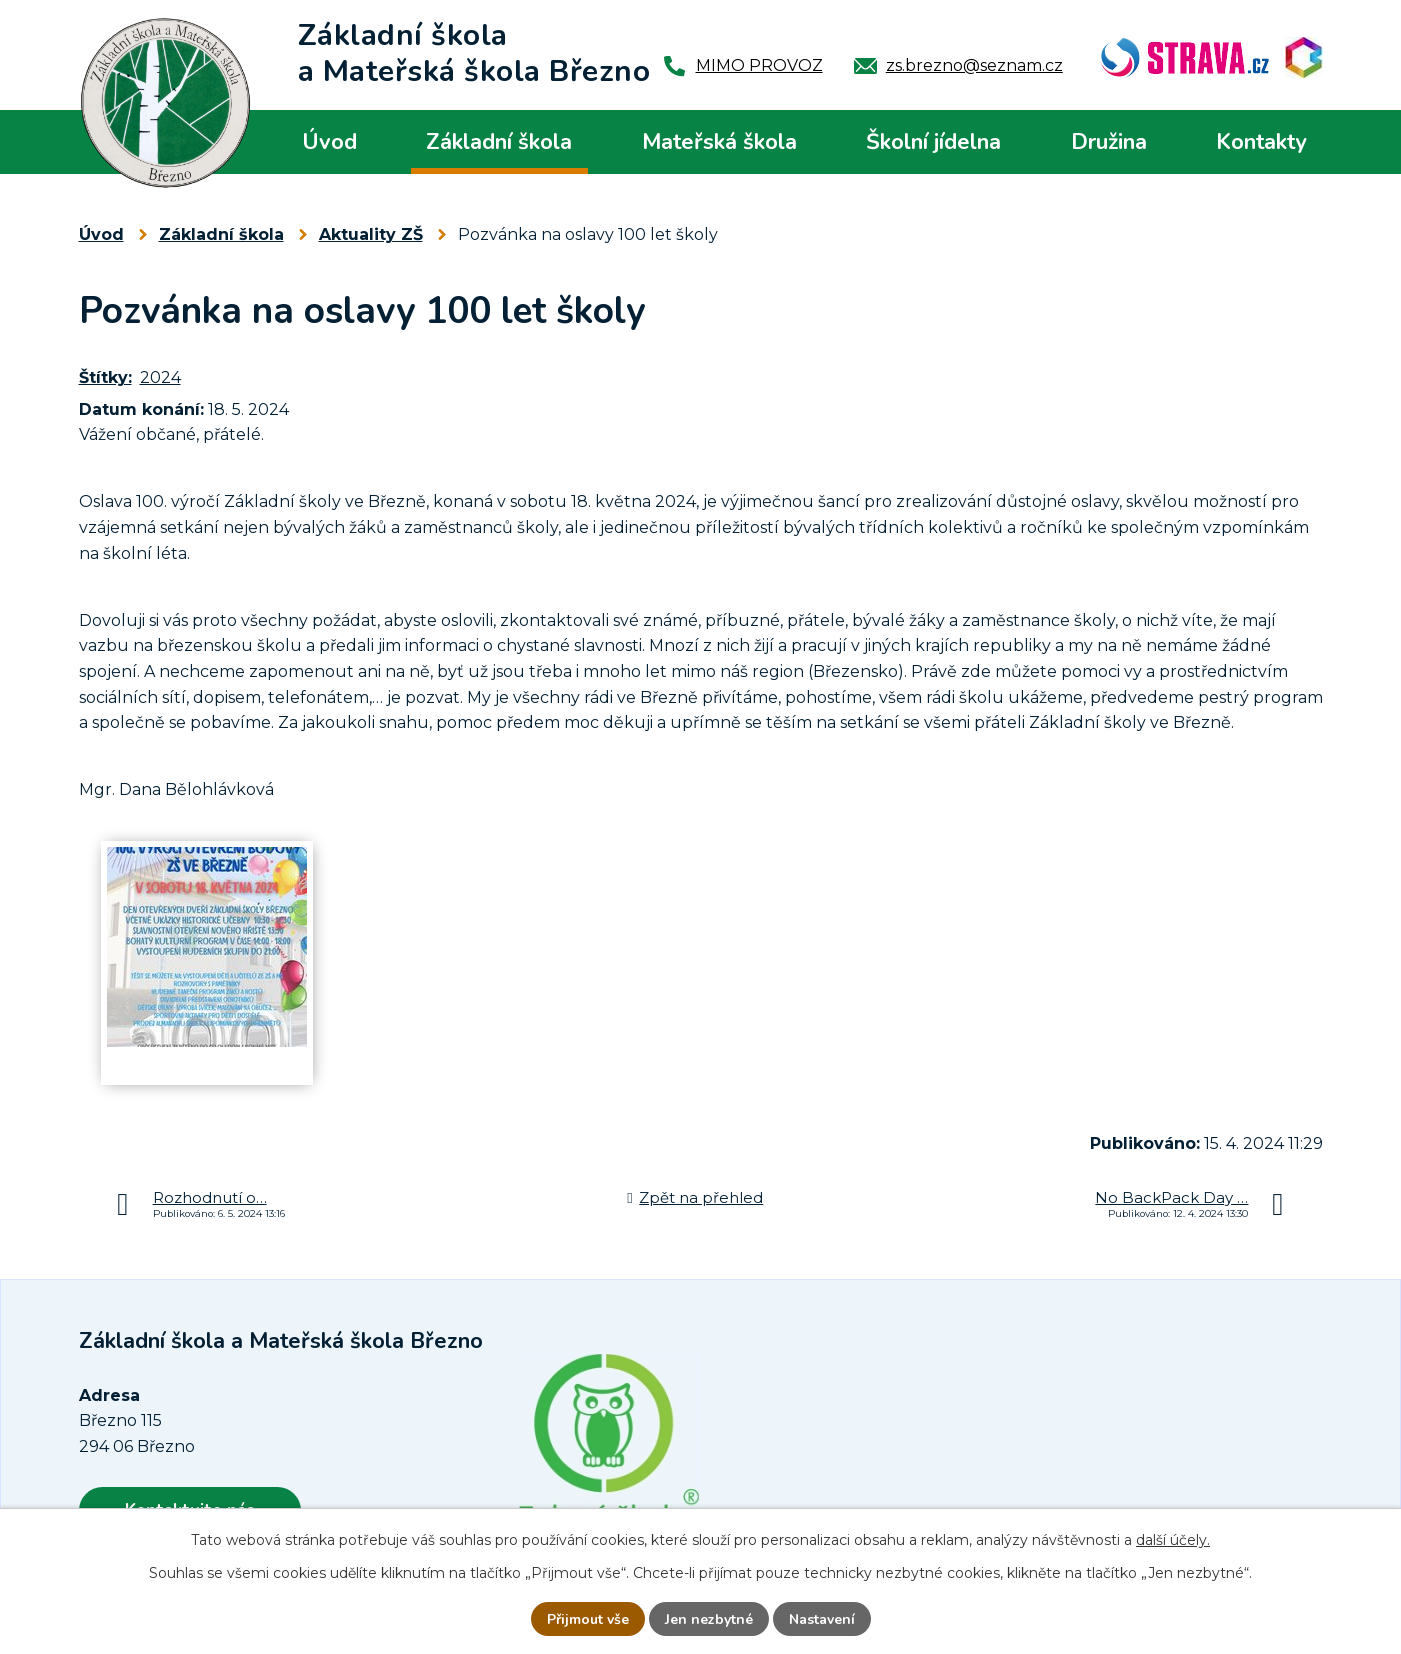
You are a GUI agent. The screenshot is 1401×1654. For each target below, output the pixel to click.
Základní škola (499, 142)
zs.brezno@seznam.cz (974, 65)
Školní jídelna (933, 142)
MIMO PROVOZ (759, 65)
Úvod (329, 142)
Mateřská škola (719, 142)
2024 (160, 377)
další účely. (1173, 1540)
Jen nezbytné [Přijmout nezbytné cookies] (709, 1619)
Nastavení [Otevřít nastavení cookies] (822, 1619)
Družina (1109, 142)
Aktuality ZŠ (371, 234)
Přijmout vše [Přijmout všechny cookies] (588, 1619)
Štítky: (105, 377)
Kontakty (1261, 142)
